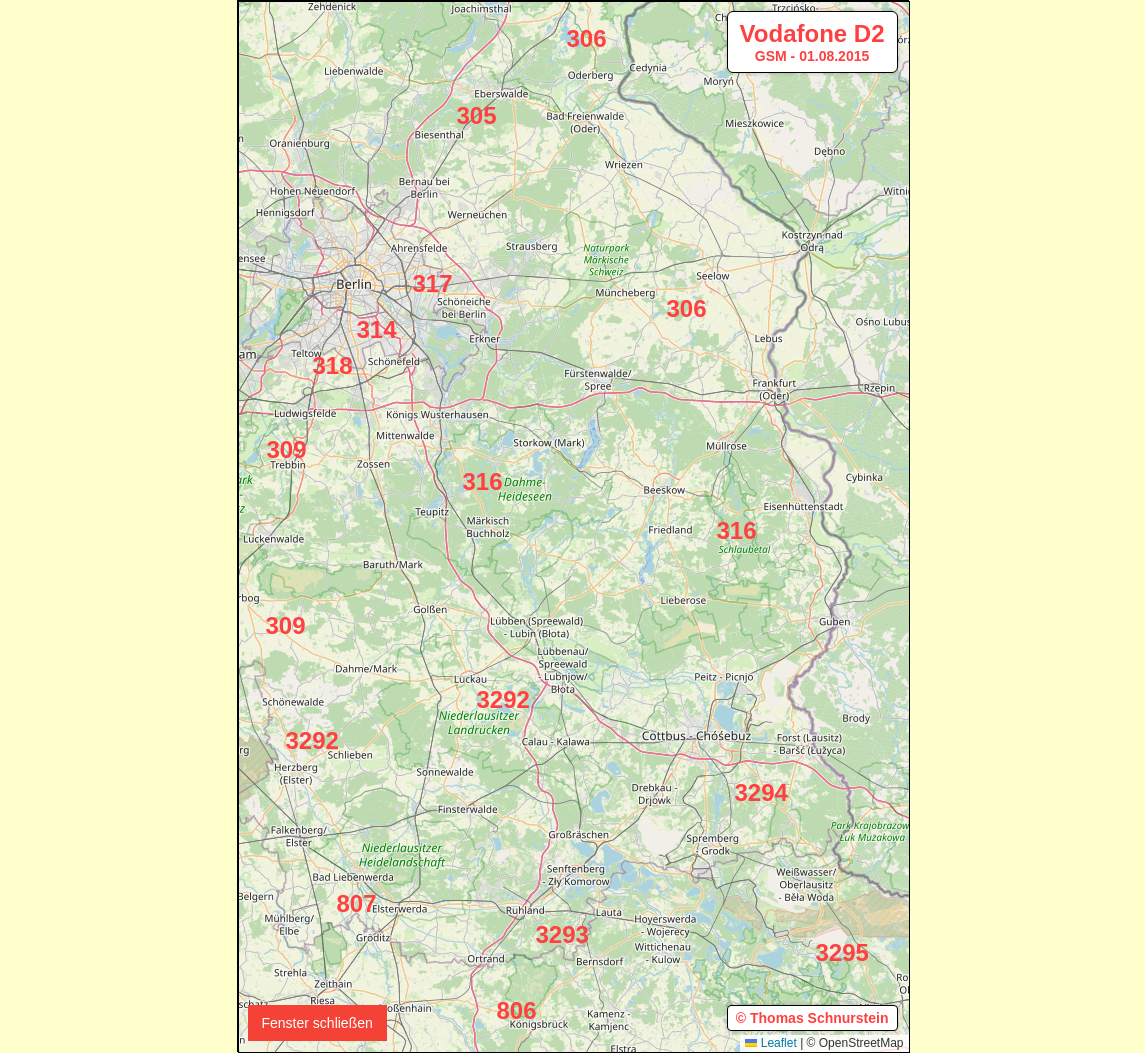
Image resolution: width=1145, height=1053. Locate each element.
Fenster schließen (317, 1023)
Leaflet (770, 1043)
